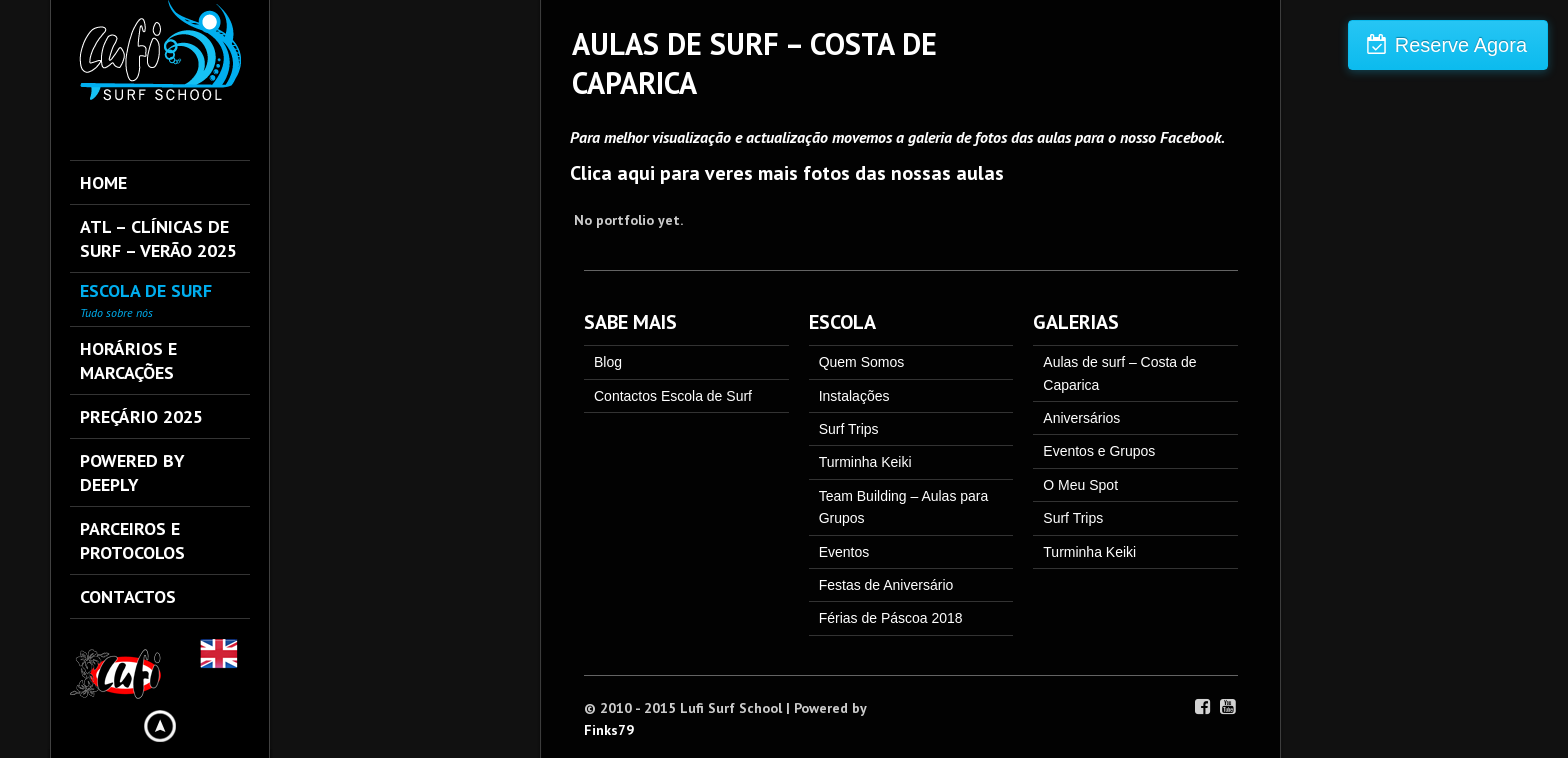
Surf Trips (849, 429)
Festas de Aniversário (886, 585)
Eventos (844, 552)
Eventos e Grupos (1099, 451)
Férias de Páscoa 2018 (891, 618)
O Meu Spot (1080, 485)
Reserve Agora (1461, 45)
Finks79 (609, 730)
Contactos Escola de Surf (673, 396)
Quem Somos (862, 362)
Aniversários (1081, 418)
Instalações (854, 396)
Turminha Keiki (865, 462)
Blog (608, 362)
